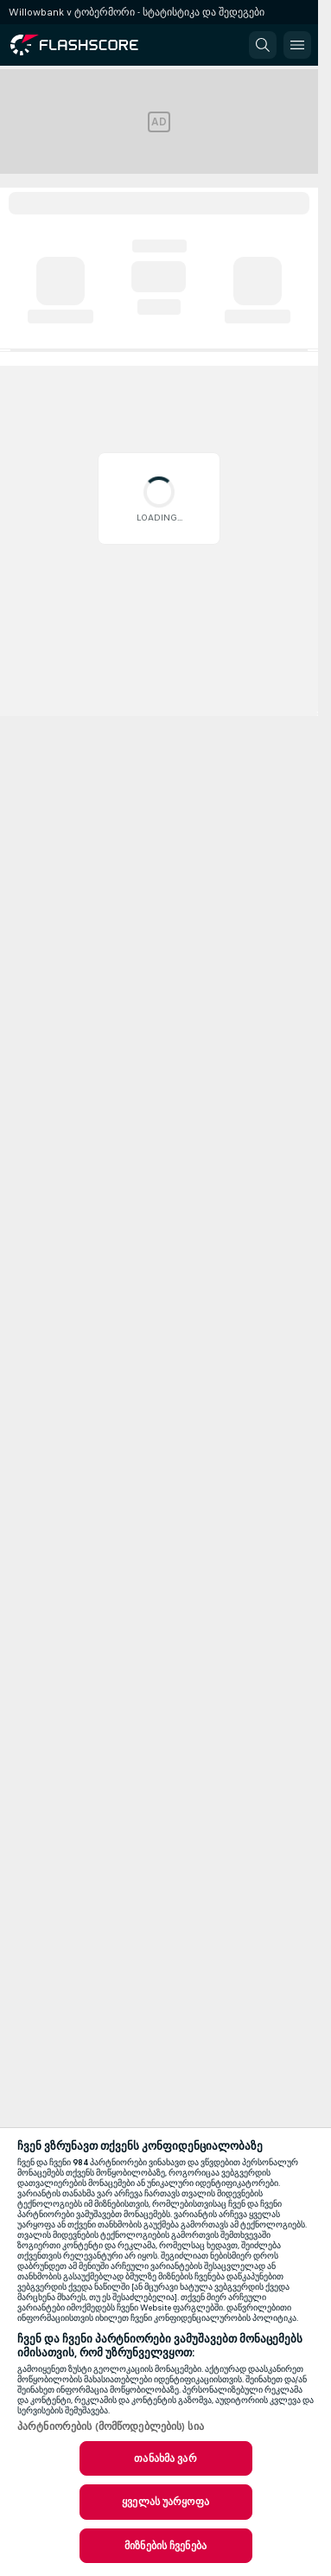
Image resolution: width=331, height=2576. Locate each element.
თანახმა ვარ (165, 2458)
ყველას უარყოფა (165, 2502)
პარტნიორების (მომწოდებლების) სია (110, 2426)
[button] (263, 45)
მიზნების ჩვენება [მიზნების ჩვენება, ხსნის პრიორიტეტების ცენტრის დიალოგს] (165, 2546)
